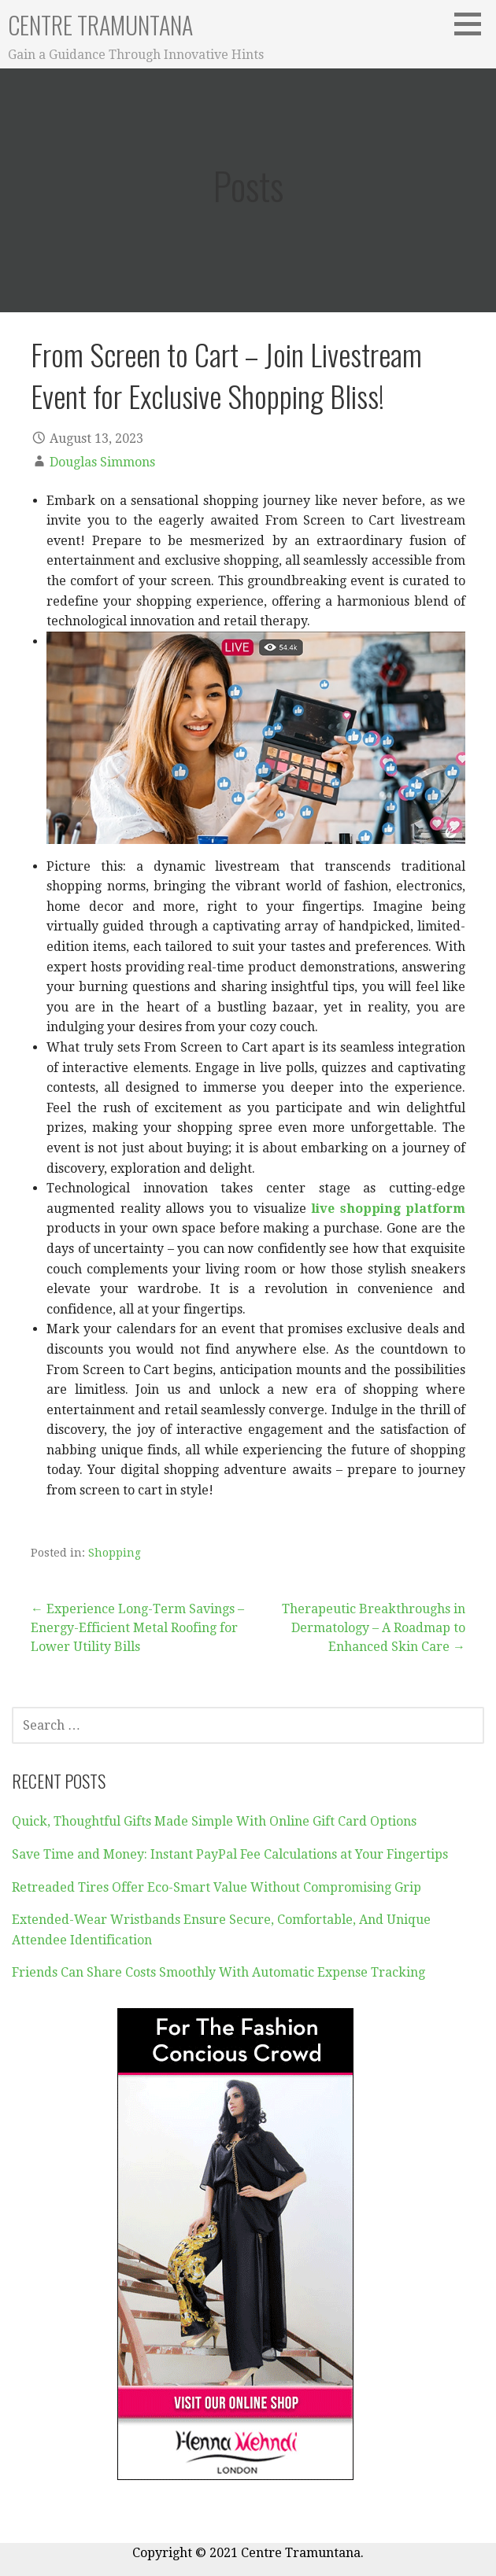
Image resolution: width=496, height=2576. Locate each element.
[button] (473, 23)
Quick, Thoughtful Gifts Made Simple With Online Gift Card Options (214, 1821)
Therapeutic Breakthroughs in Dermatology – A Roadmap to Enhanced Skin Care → (373, 1627)
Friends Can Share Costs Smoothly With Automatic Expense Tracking (218, 1972)
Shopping (114, 1552)
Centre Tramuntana (100, 24)
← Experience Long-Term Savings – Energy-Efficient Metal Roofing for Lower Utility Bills (137, 1627)
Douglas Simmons (102, 462)
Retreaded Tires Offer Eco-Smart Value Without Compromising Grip (216, 1887)
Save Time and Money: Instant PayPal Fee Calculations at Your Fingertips (230, 1854)
